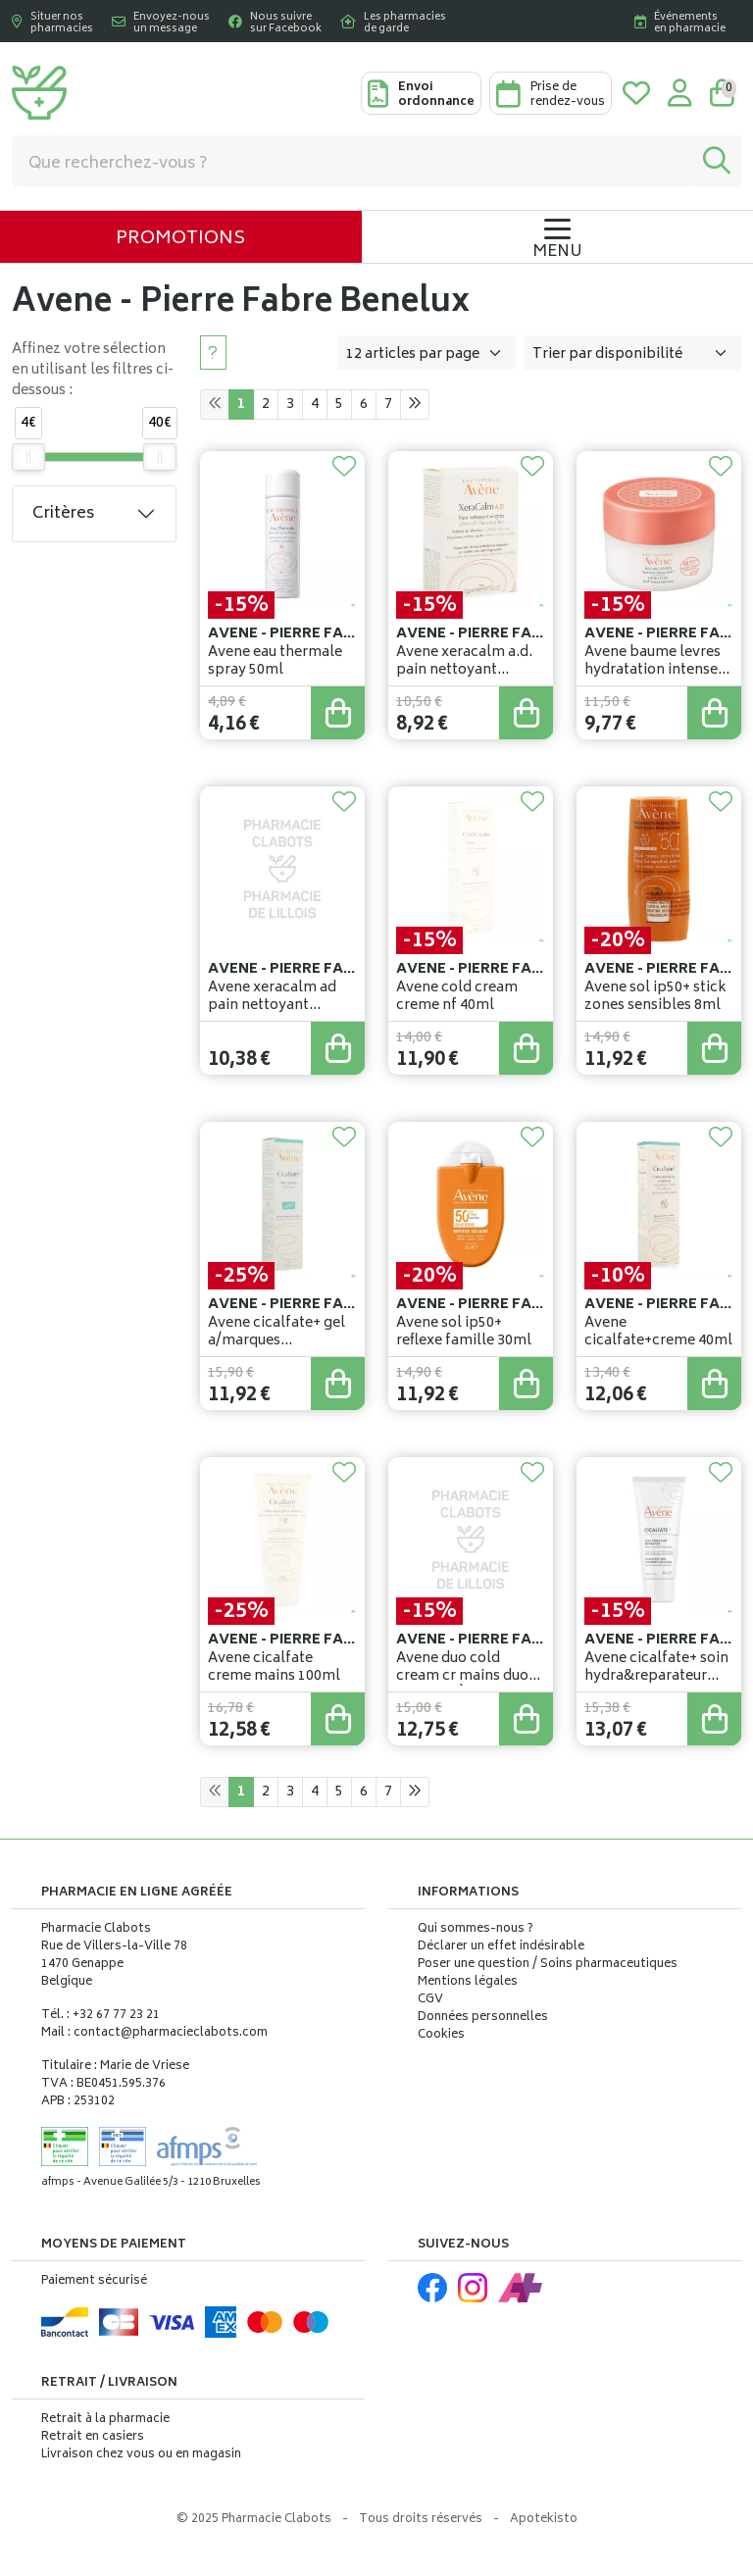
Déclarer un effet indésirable (501, 1947)
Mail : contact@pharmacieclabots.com (154, 2033)
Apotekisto (543, 2519)
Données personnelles (483, 2018)
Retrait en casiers (92, 2437)
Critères (63, 514)
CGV (430, 2000)
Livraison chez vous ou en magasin (141, 2455)
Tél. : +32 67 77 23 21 (100, 2015)
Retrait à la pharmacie (105, 2419)
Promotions (180, 239)
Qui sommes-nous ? (475, 1930)
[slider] (28, 457)
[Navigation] (557, 237)
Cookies (441, 2036)
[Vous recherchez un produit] (352, 160)
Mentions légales (468, 1983)
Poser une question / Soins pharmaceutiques (548, 1965)
